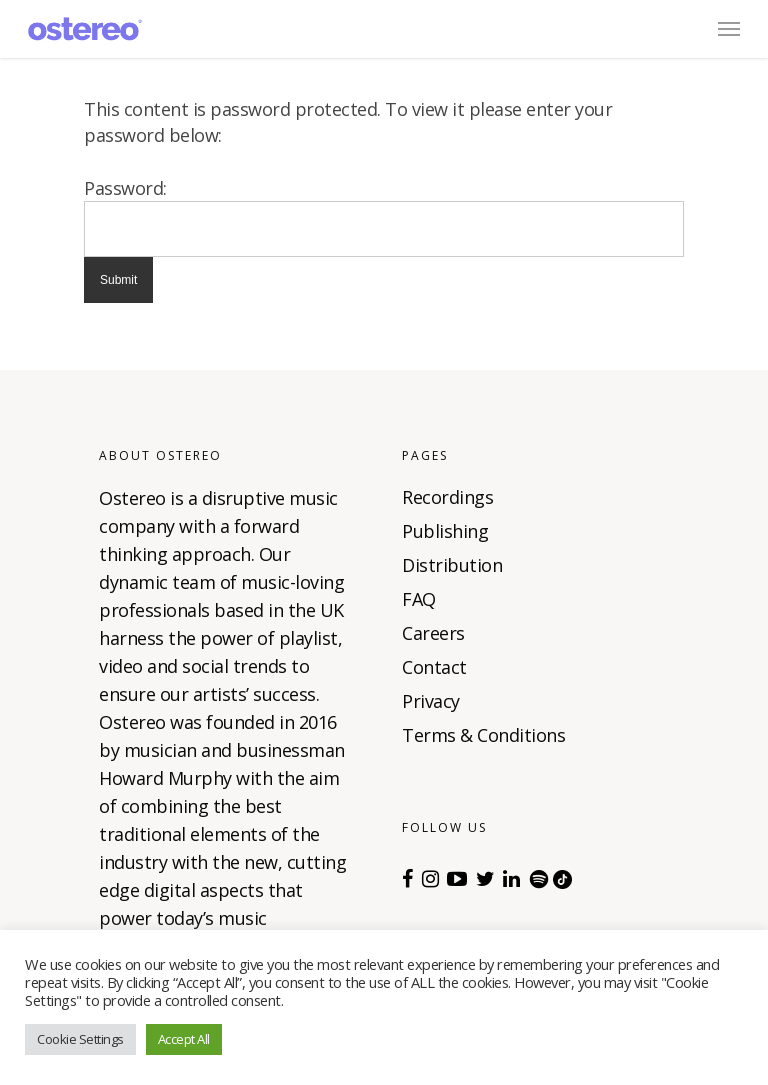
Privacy (431, 701)
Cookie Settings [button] (80, 1039)
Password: (125, 188)
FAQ (419, 599)
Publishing (445, 531)
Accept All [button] (184, 1039)
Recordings (447, 497)
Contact (434, 667)
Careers (433, 633)
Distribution (452, 565)
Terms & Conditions (483, 735)
